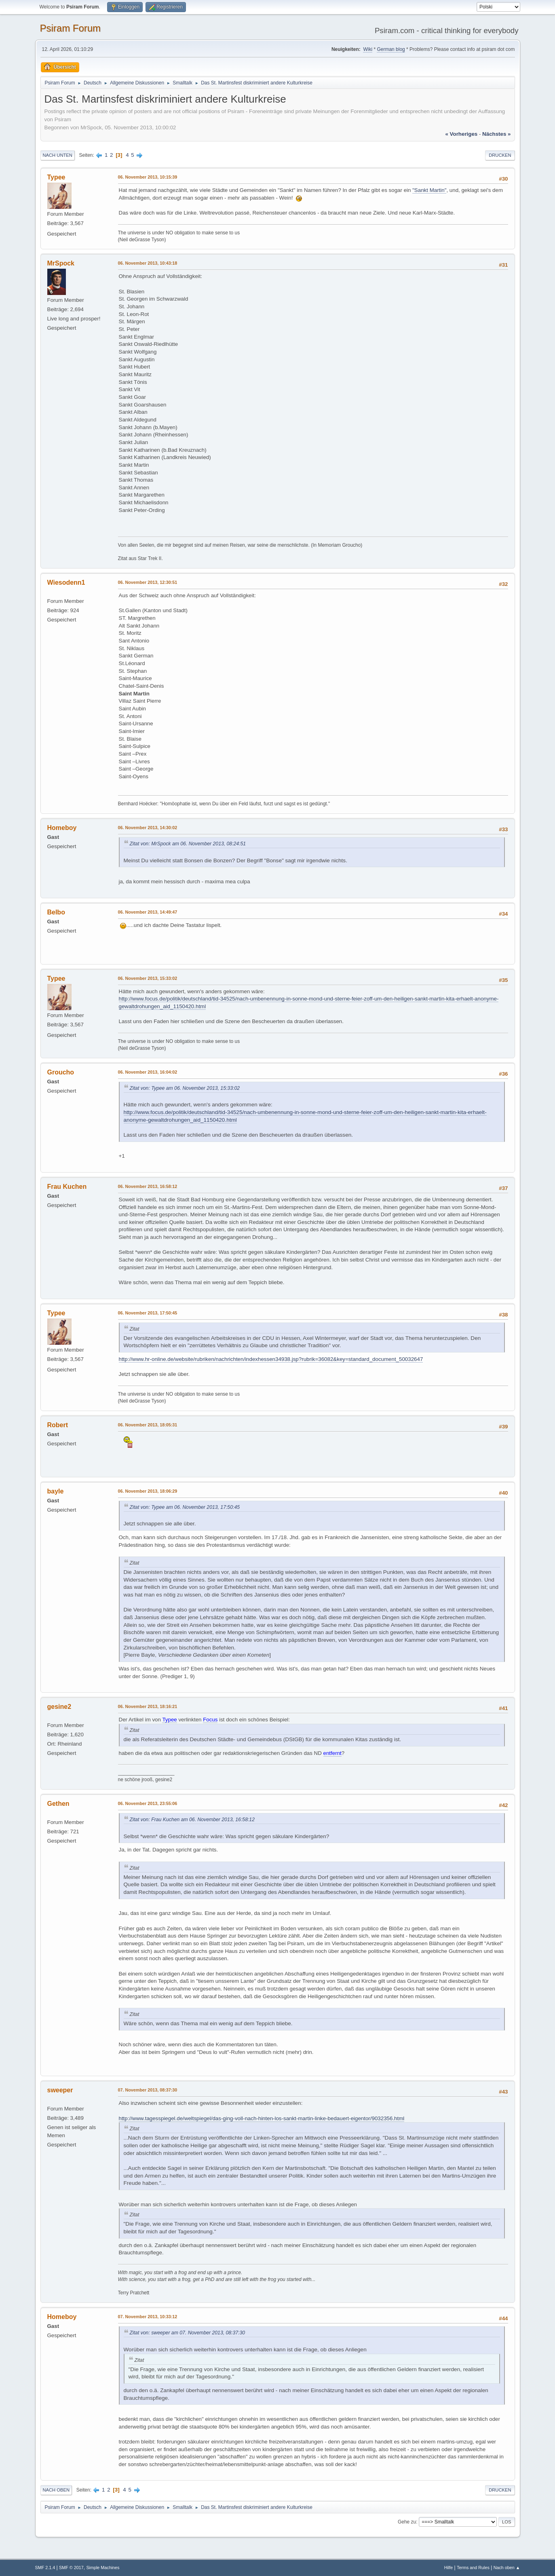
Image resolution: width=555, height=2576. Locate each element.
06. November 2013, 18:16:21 (147, 1706)
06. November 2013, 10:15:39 (147, 177)
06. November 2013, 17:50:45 (147, 1312)
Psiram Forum (70, 28)
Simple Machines (102, 2567)
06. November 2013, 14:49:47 (147, 912)
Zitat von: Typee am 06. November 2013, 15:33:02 (185, 1088)
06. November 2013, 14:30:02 (147, 827)
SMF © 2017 (71, 2567)
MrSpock (61, 263)
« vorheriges (461, 134)
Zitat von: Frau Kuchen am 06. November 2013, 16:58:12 (192, 1819)
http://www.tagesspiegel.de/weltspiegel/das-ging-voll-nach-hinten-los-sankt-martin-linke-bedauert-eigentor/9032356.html (262, 2118)
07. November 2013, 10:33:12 (147, 2316)
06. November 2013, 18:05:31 (147, 1424)
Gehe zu (407, 2522)
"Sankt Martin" (429, 190)
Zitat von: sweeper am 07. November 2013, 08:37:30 (187, 2333)
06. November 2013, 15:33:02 (147, 978)
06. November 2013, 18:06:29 (147, 1491)
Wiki (367, 49)
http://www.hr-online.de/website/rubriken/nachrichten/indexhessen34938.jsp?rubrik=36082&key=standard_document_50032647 (271, 1359)
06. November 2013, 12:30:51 (147, 582)
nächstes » (496, 134)
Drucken (500, 155)
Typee (56, 177)
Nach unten (57, 155)
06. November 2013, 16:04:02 (147, 1072)
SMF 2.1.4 (45, 2567)
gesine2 (59, 1706)
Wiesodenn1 (66, 582)
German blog (391, 49)
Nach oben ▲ (507, 2567)
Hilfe (448, 2567)
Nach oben (56, 2490)
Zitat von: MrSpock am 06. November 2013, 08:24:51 (188, 844)
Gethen (58, 1803)
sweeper (60, 2090)
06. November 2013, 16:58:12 (147, 1186)
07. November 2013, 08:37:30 (147, 2089)
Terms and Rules (473, 2567)
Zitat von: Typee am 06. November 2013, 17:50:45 (185, 1507)
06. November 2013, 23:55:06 (147, 1803)
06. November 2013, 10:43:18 (147, 263)
